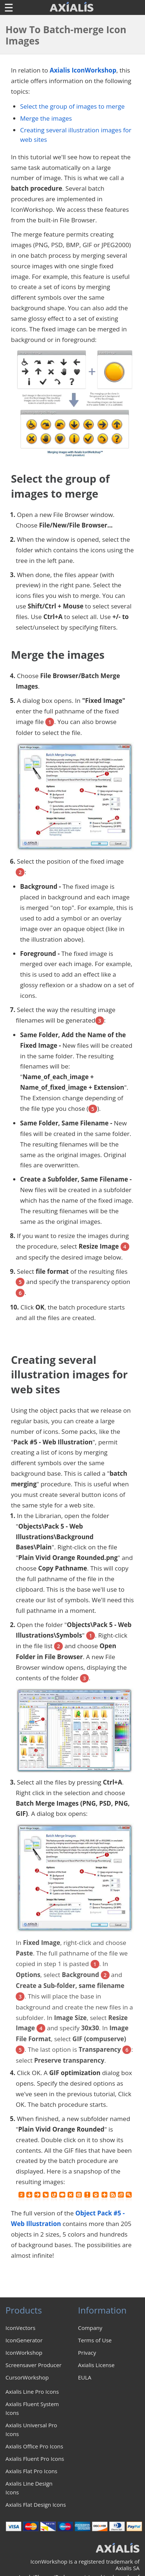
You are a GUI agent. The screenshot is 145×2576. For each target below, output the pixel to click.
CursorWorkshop (27, 2377)
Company (90, 2327)
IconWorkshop (23, 2352)
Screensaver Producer (33, 2365)
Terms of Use (95, 2340)
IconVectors (20, 2327)
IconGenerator (24, 2340)
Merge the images (46, 118)
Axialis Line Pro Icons (32, 2391)
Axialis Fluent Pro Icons (34, 2458)
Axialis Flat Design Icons (35, 2504)
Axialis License (96, 2365)
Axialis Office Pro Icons (34, 2446)
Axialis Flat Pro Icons (31, 2471)
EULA (85, 2377)
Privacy (87, 2352)
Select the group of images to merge (72, 106)
